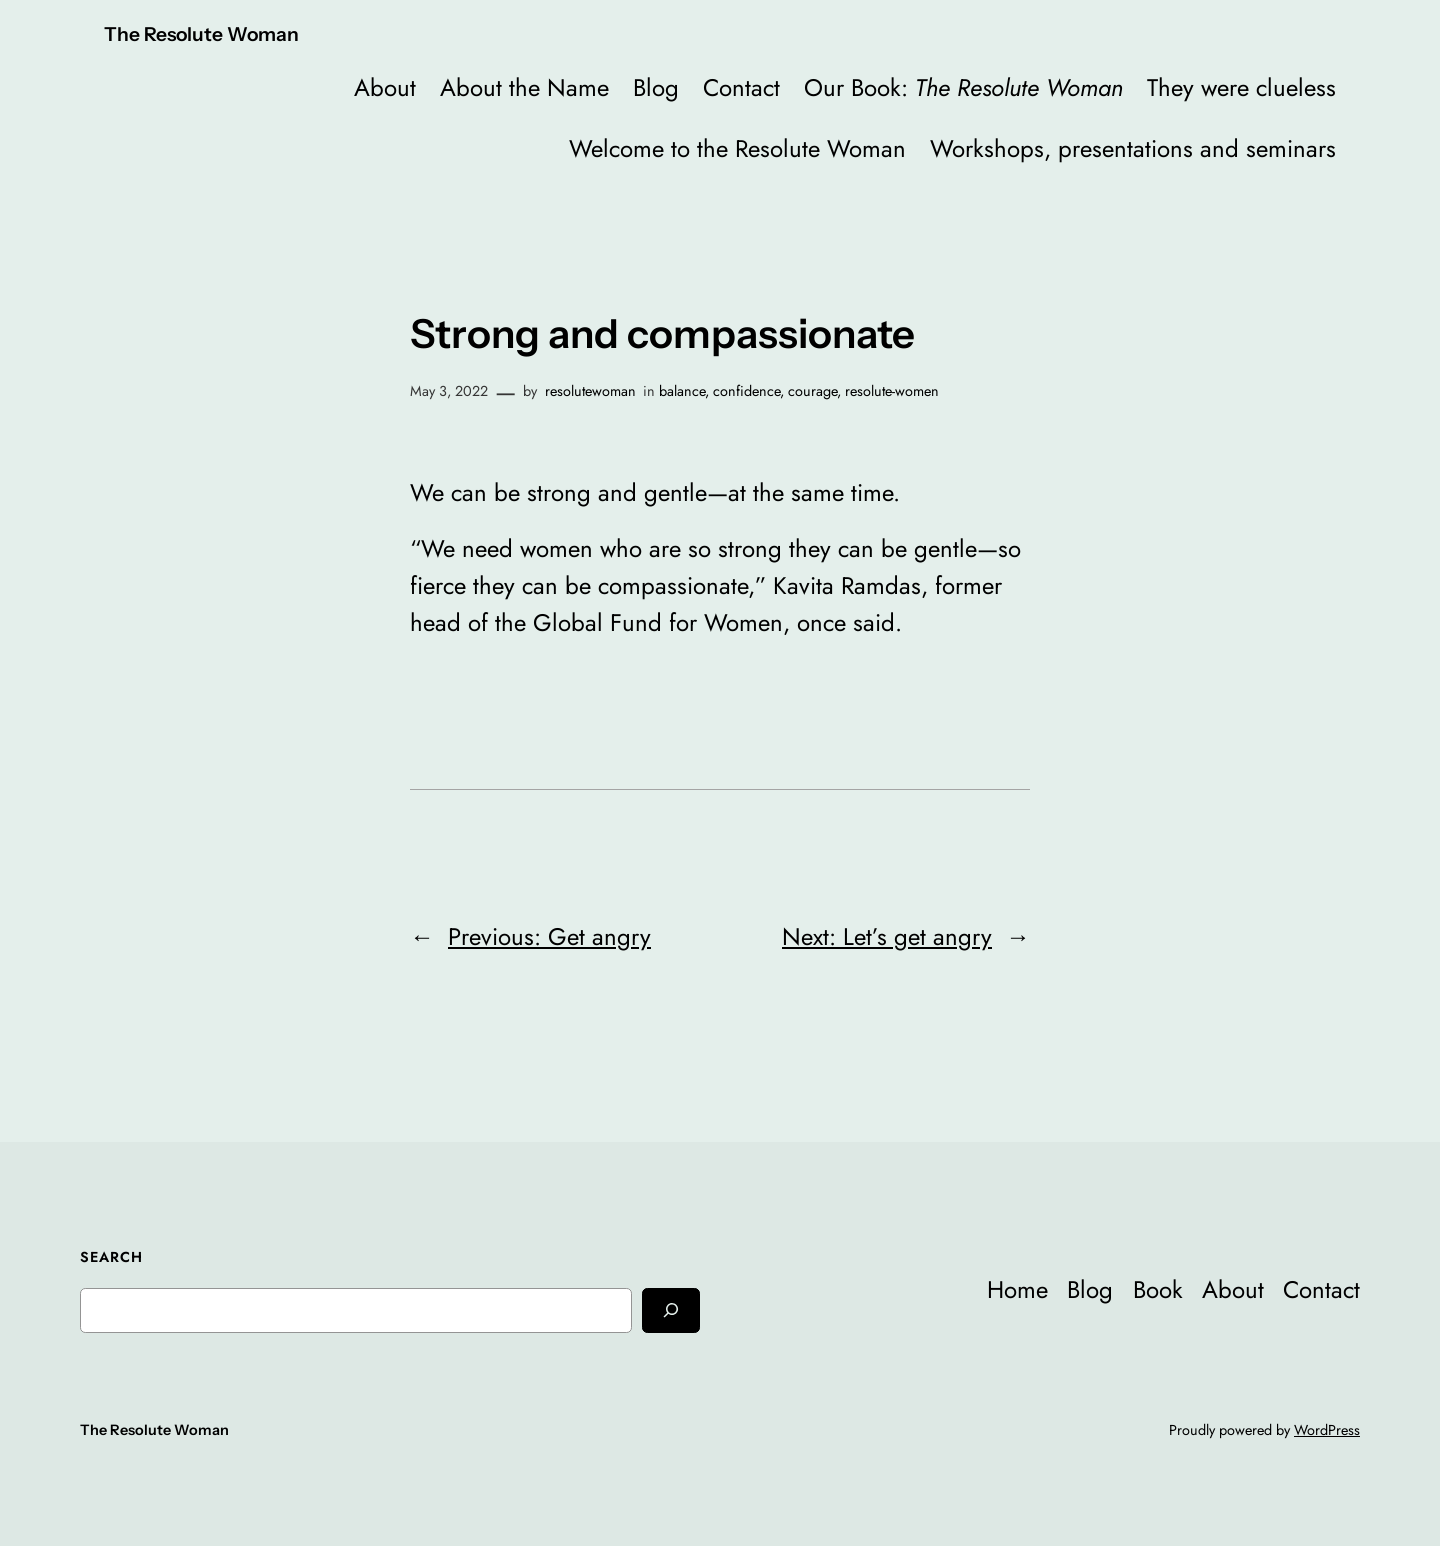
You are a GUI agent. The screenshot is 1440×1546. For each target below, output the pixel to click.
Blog (656, 87)
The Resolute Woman (201, 34)
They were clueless (1241, 87)
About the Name (524, 87)
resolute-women (892, 391)
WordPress (1327, 1430)
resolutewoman (590, 391)
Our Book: (963, 87)
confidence (746, 391)
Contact (741, 87)
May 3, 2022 (449, 391)
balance (682, 391)
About (385, 87)
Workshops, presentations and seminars (1133, 148)
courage (812, 391)
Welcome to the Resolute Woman (737, 148)
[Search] (671, 1310)
